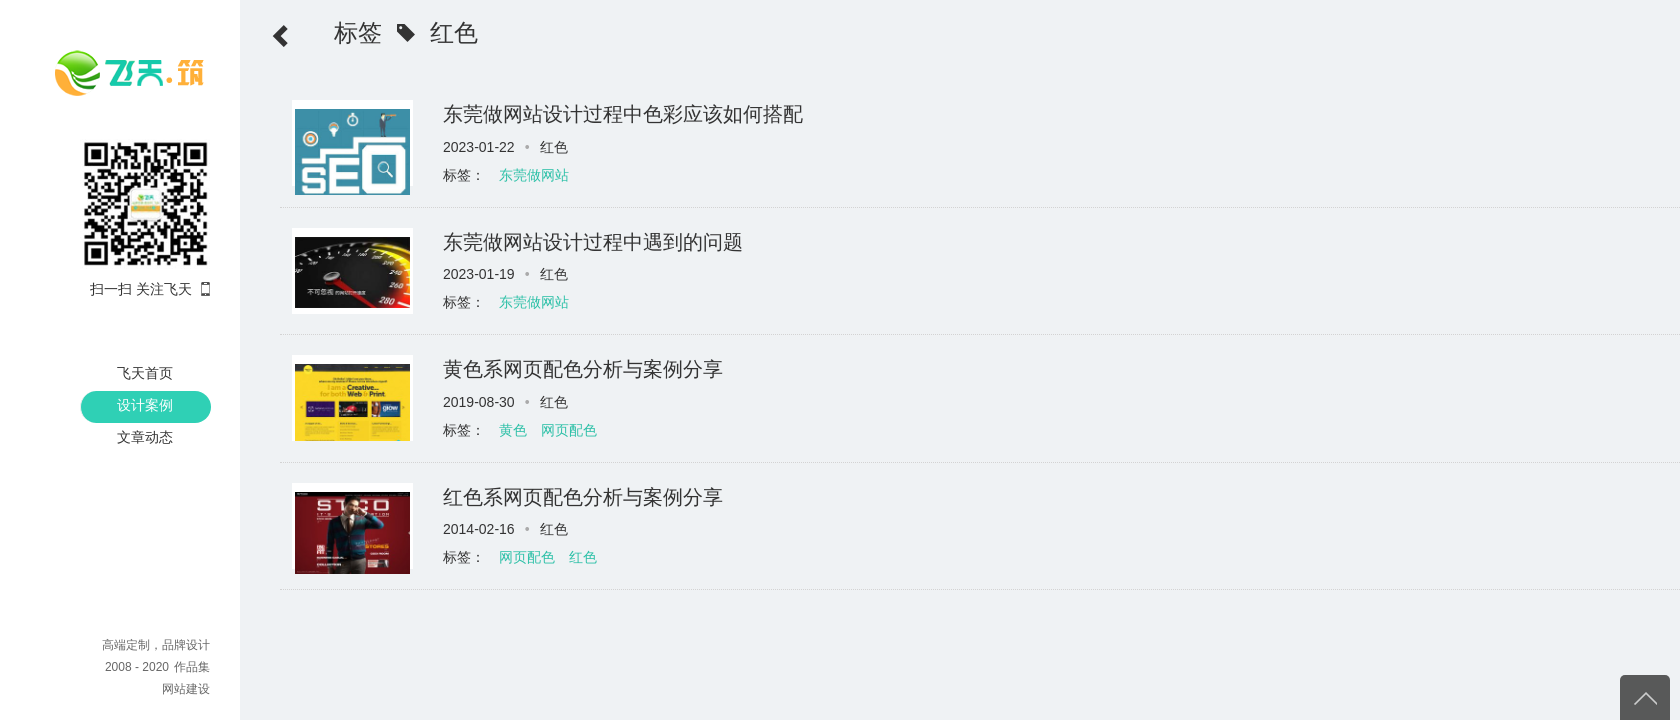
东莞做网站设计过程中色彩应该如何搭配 (623, 114)
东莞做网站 (534, 175)
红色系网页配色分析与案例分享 (583, 497)
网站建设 (186, 689)
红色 (583, 557)
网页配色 (569, 430)
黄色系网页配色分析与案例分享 (583, 369)
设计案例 (145, 405)
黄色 (513, 430)
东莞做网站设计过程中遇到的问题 (593, 242)
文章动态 (145, 437)
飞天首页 (145, 373)
